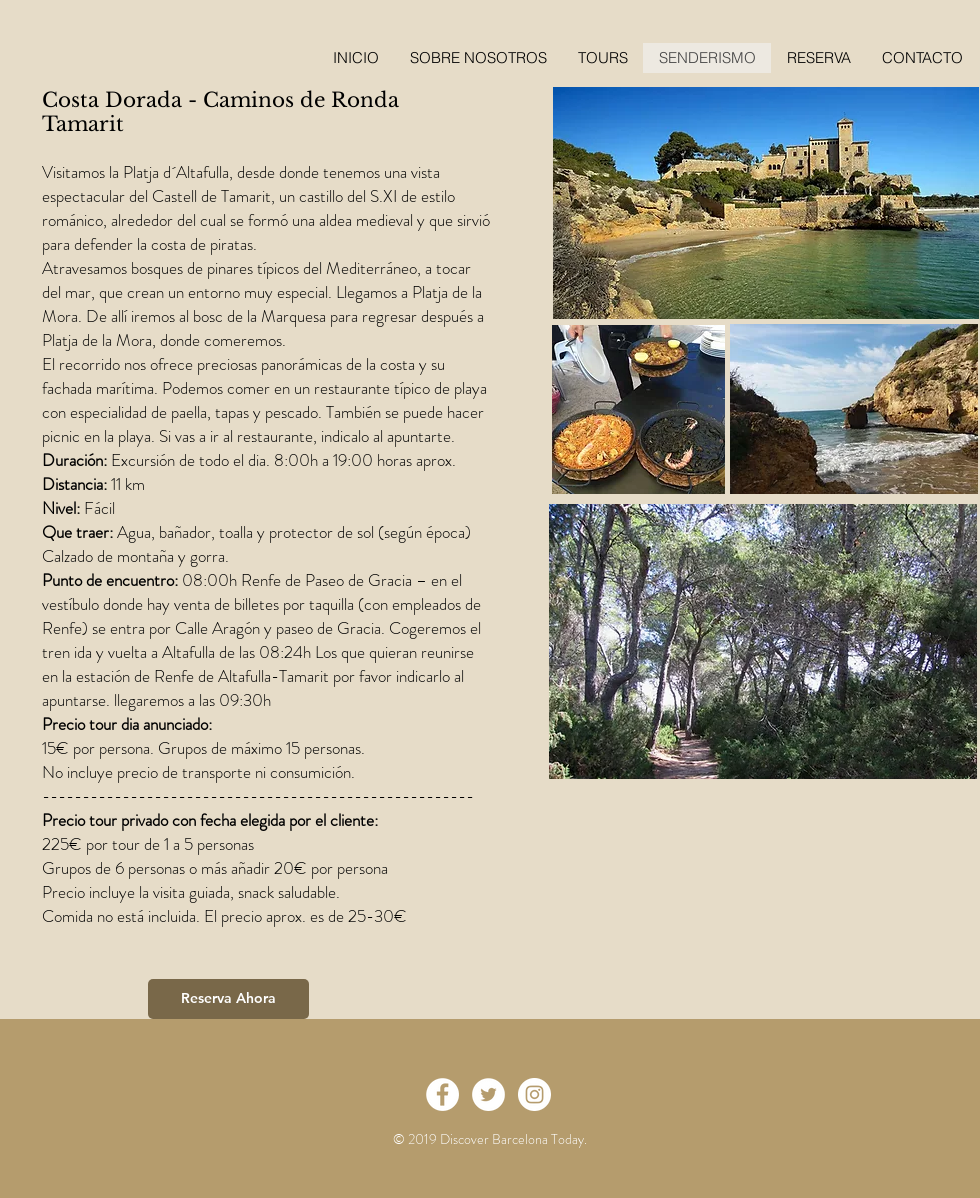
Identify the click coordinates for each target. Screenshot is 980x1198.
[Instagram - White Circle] (534, 1094)
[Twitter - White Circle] (488, 1094)
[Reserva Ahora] (228, 999)
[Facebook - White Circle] (442, 1094)
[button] (818, 58)
